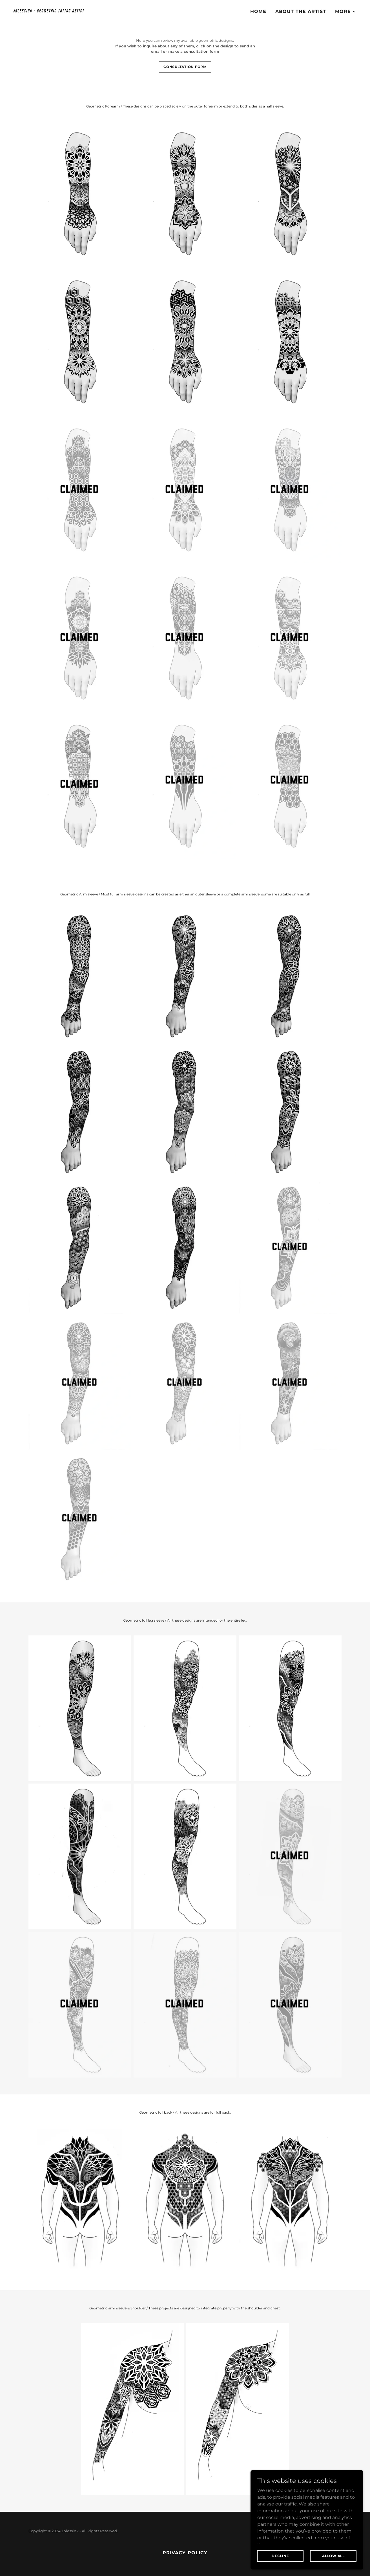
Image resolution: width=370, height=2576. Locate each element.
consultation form (185, 67)
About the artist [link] (300, 11)
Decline (280, 2556)
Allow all (333, 2556)
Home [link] (258, 11)
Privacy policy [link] (185, 2552)
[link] (97, 11)
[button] (345, 11)
